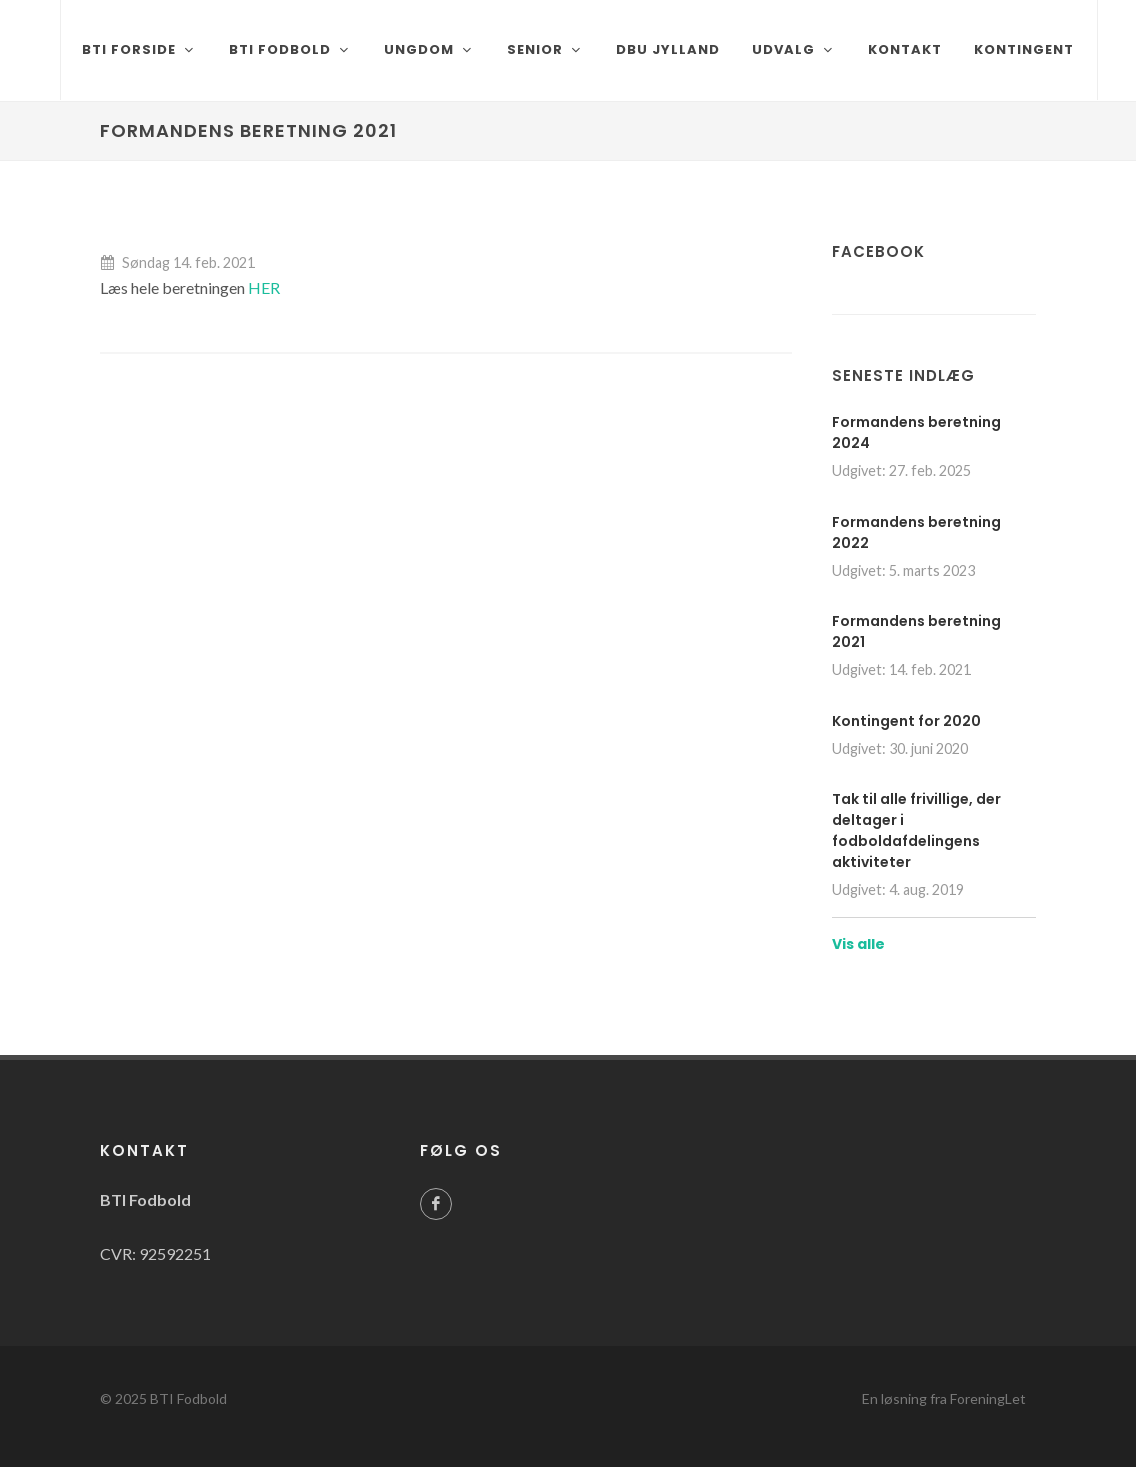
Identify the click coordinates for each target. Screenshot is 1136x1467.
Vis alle (858, 944)
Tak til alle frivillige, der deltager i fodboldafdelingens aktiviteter (916, 830)
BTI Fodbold (188, 1398)
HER (264, 287)
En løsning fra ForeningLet (944, 1398)
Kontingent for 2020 (906, 721)
